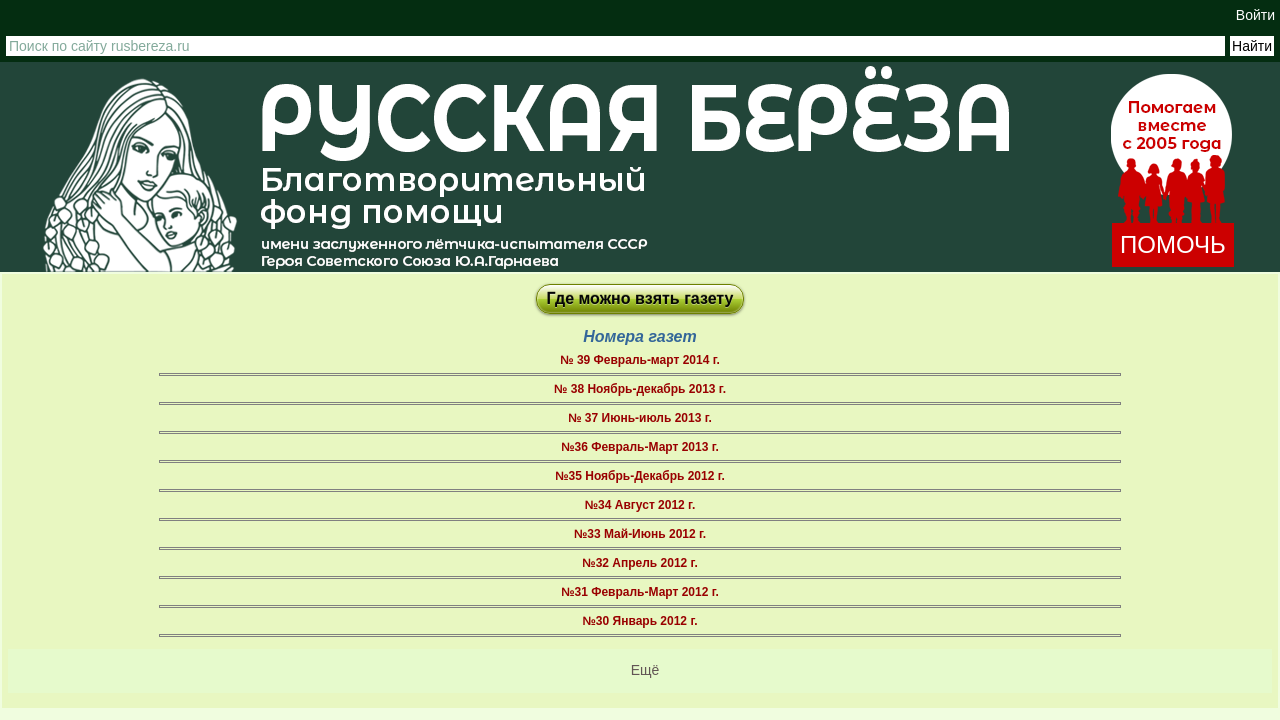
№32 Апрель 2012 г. (639, 563)
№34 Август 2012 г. (640, 505)
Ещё (645, 670)
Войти (1255, 15)
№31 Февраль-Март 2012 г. (640, 592)
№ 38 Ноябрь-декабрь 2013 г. (640, 389)
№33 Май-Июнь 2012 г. (640, 534)
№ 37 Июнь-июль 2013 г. (640, 418)
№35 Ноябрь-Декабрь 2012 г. (640, 476)
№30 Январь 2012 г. (639, 621)
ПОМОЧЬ (1173, 244)
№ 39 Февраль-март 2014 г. (640, 360)
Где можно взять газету (640, 298)
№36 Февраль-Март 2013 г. (640, 447)
